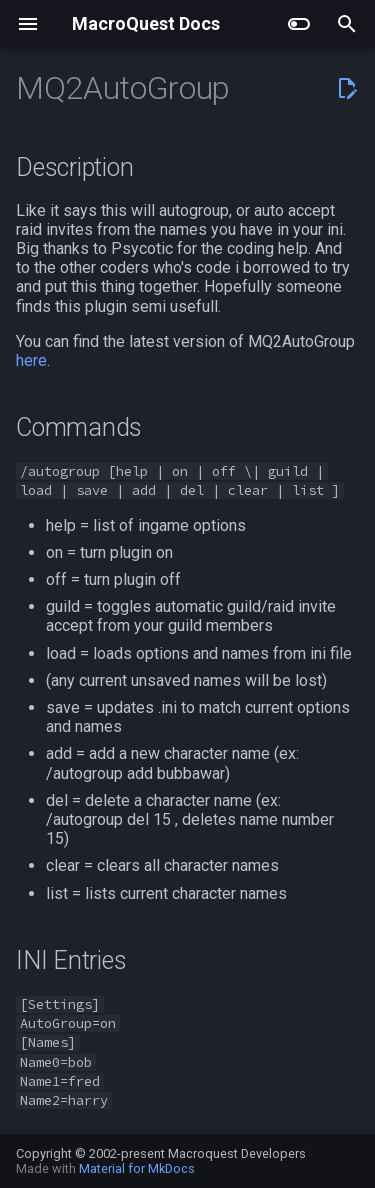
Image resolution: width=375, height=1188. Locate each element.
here (31, 360)
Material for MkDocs (137, 1168)
